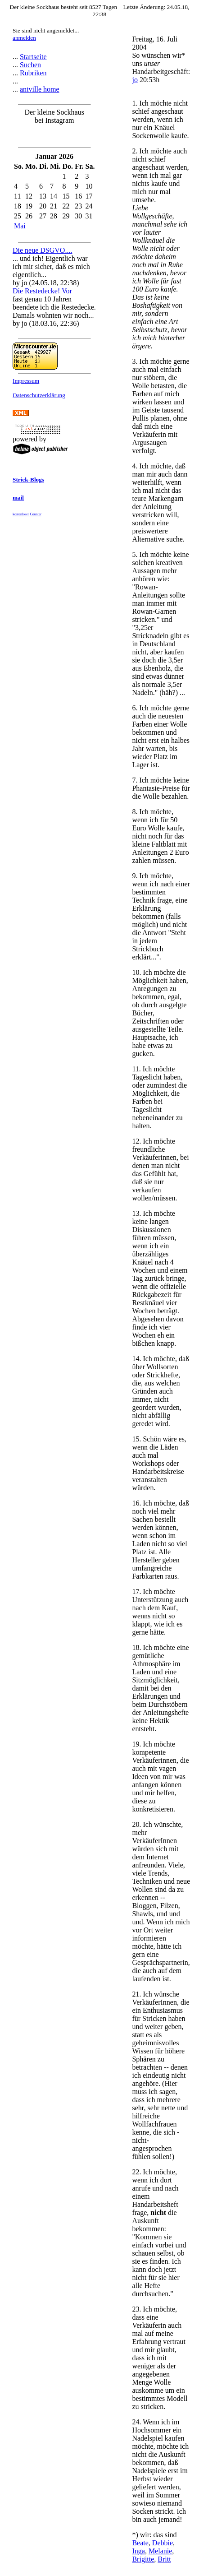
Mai (20, 226)
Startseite (33, 56)
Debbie (162, 2543)
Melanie (160, 2551)
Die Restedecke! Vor (42, 291)
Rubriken (33, 73)
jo (134, 79)
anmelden (24, 37)
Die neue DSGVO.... (42, 250)
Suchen (30, 65)
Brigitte (143, 2559)
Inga (138, 2551)
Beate (140, 2543)
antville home (39, 89)
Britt (164, 2559)
